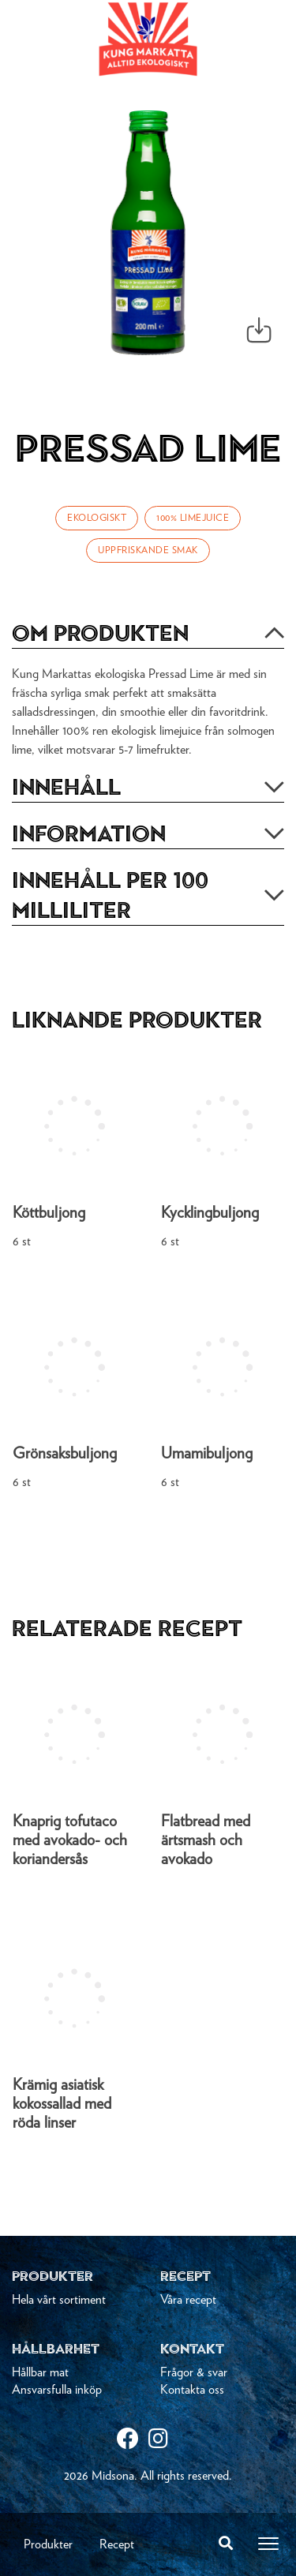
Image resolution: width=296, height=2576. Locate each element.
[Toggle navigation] (268, 2543)
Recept (116, 2544)
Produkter (48, 2544)
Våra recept (188, 2299)
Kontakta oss (192, 2389)
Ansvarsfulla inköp (57, 2389)
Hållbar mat (40, 2372)
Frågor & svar (193, 2372)
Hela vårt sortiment (59, 2299)
